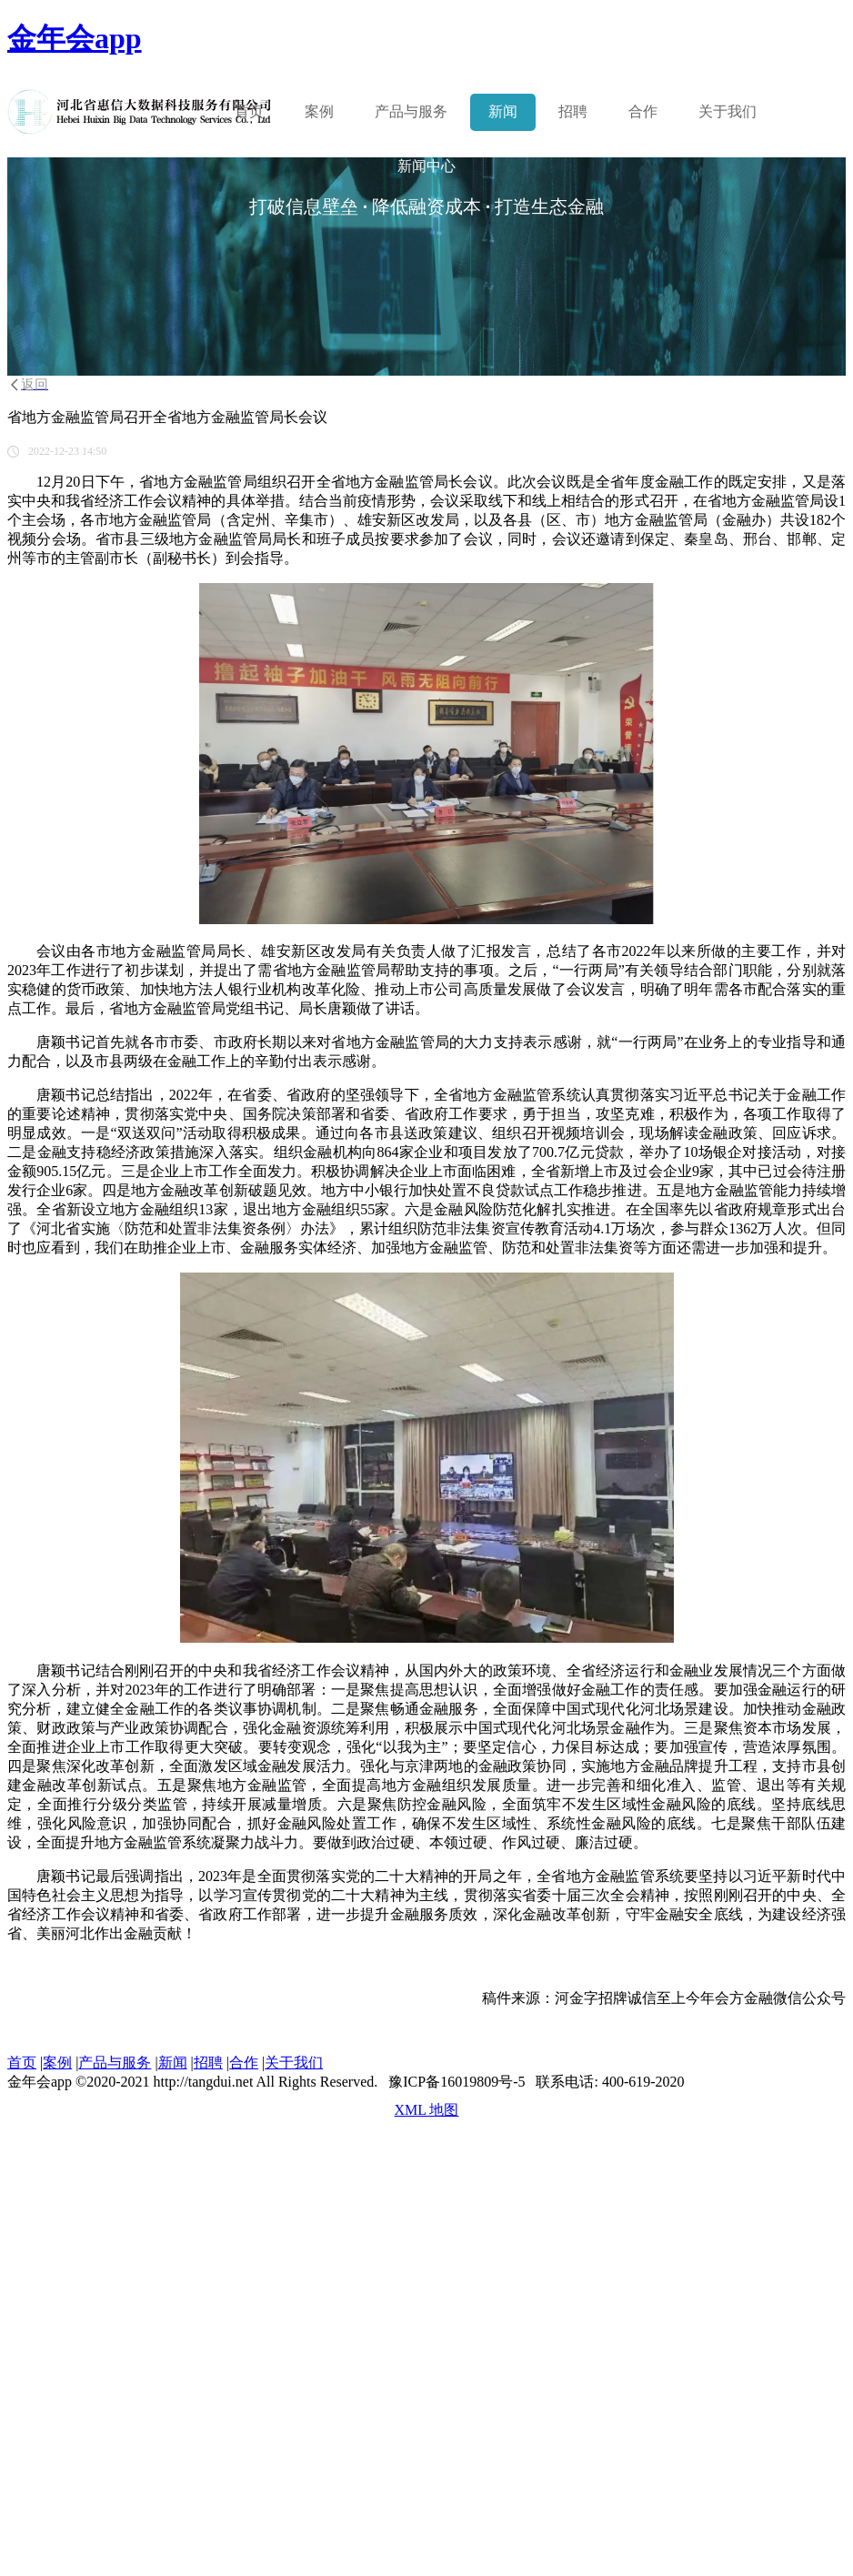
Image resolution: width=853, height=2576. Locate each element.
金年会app (74, 38)
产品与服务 (114, 2062)
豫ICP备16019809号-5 (456, 2081)
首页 (249, 111)
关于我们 (727, 111)
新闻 (502, 111)
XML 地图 (427, 2110)
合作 (642, 111)
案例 (319, 111)
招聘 (572, 111)
